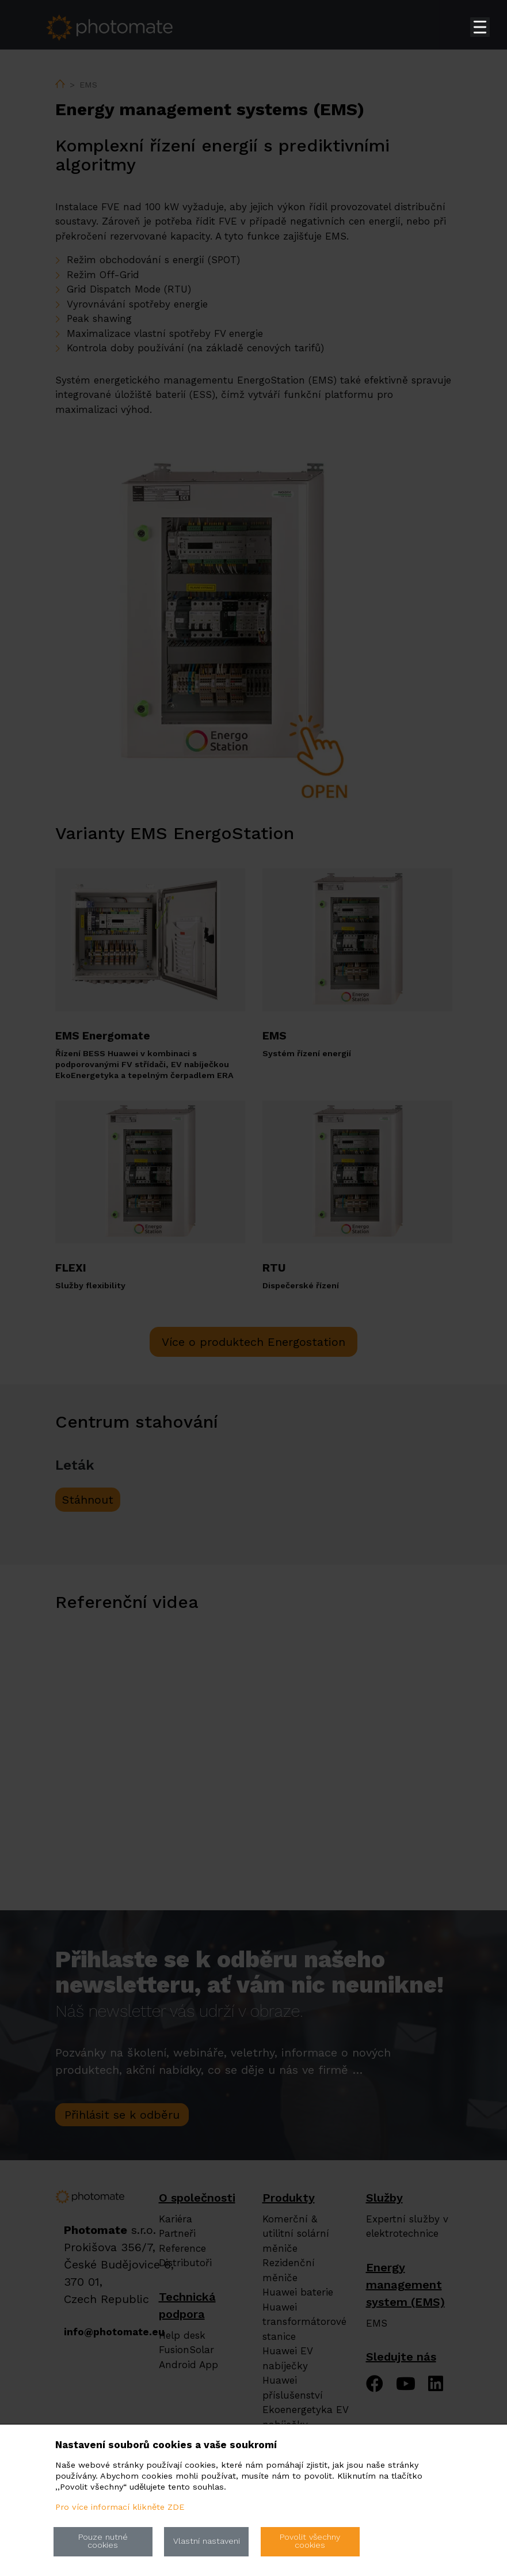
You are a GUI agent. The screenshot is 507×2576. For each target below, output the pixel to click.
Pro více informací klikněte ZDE (119, 2507)
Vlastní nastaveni (206, 2541)
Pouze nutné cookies (103, 2541)
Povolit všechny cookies (310, 2541)
